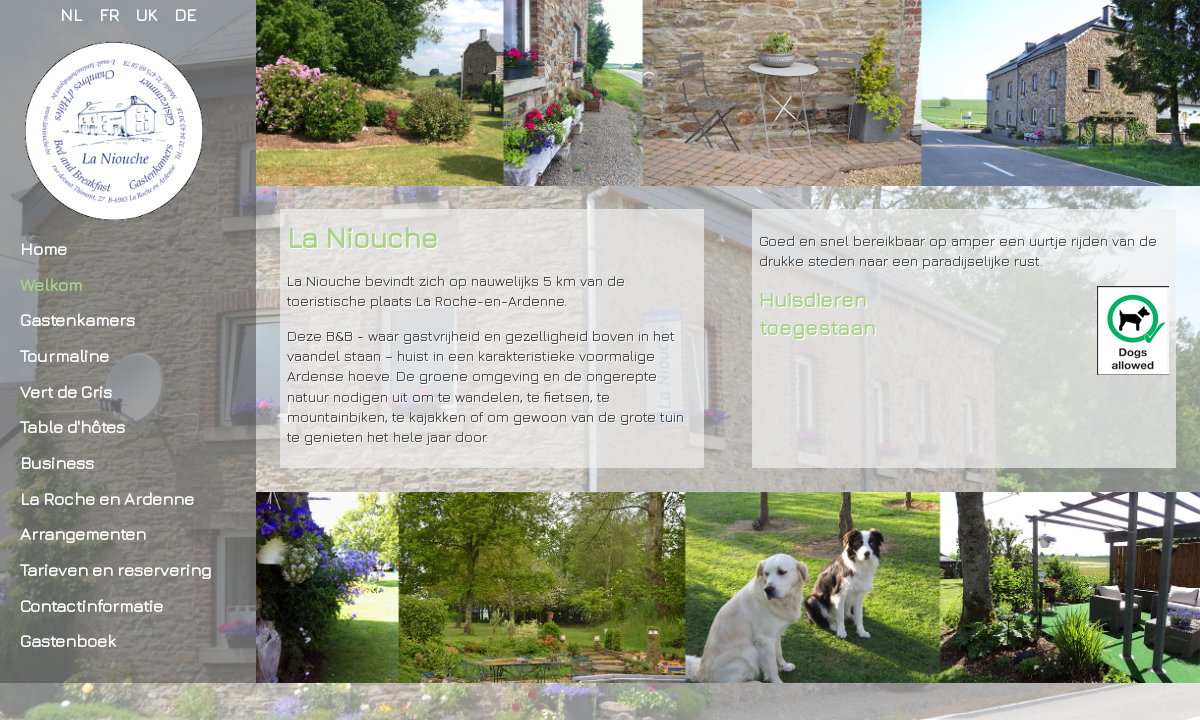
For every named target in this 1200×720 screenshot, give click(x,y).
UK (146, 14)
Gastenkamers (77, 319)
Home (43, 248)
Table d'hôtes (72, 426)
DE (185, 14)
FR (109, 14)
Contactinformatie (91, 605)
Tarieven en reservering (115, 569)
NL (71, 14)
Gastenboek (68, 640)
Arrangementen (83, 533)
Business (57, 462)
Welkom (51, 284)
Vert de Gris (66, 391)
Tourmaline (64, 355)
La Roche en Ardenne (107, 498)
